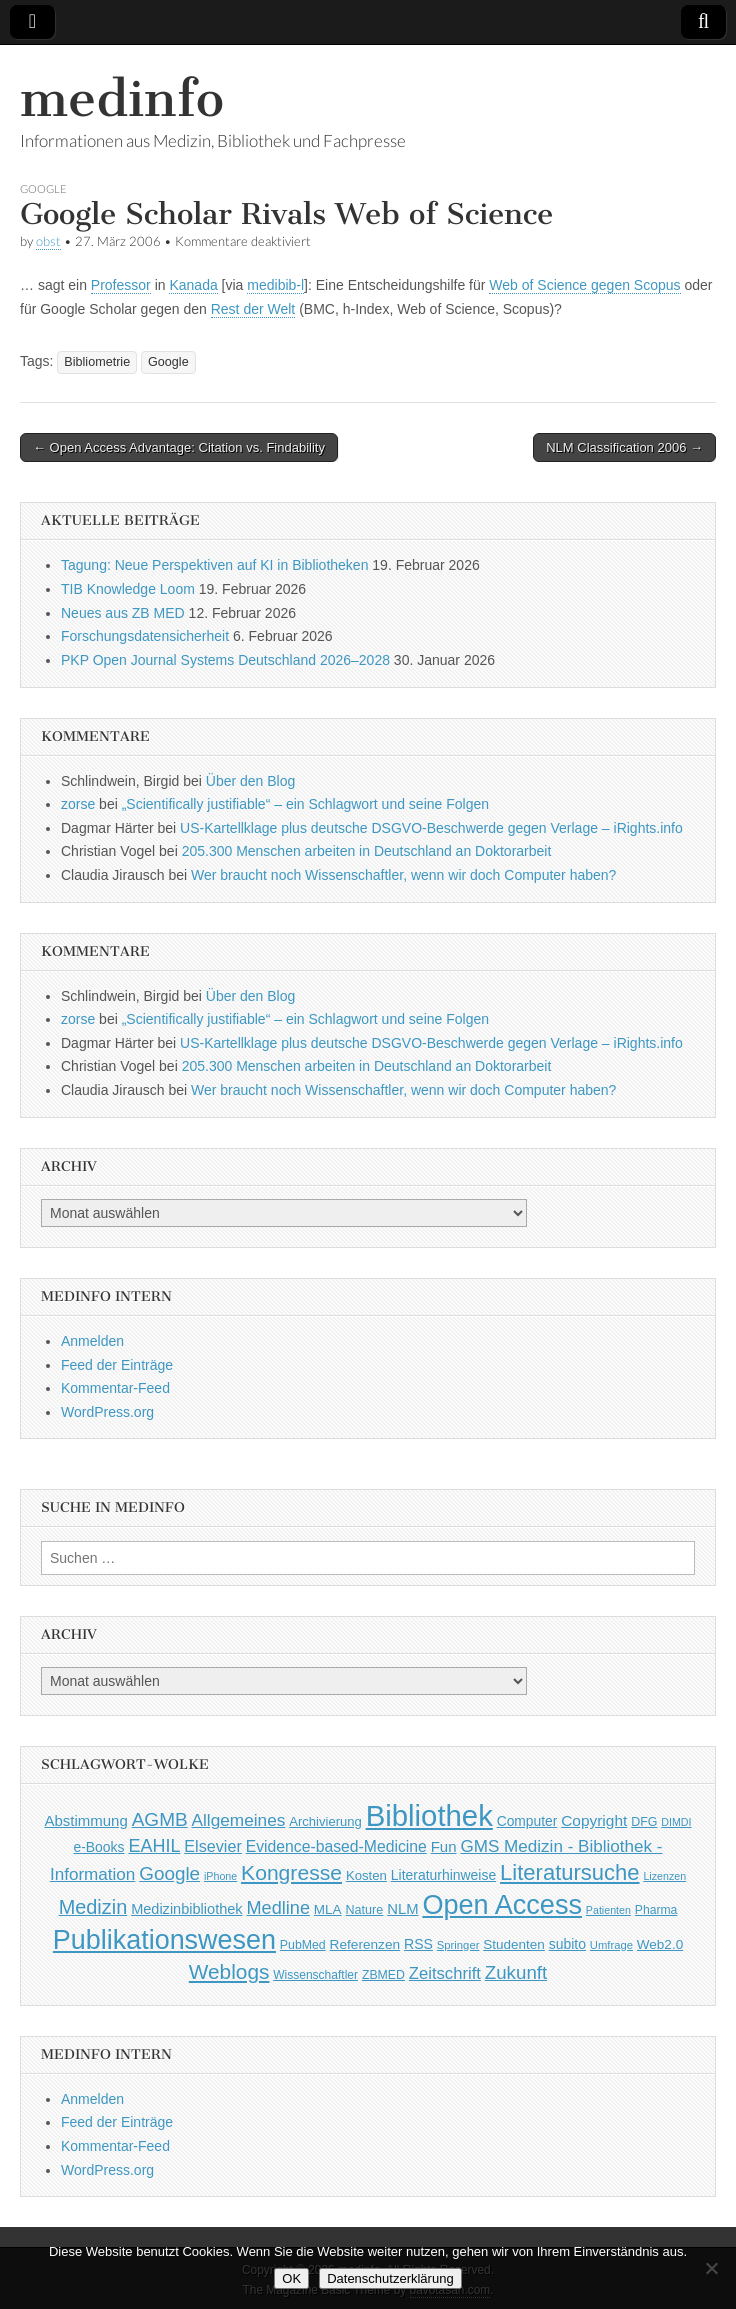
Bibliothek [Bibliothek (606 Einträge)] (429, 1815)
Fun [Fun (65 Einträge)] (444, 1846)
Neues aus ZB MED (123, 613)
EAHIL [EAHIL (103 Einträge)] (154, 1846)
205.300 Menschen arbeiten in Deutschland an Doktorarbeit (367, 851)
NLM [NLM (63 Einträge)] (402, 1909)
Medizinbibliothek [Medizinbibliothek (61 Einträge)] (186, 1909)
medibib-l (275, 285)
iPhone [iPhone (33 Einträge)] (220, 1876)
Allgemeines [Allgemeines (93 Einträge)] (239, 1820)
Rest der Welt (253, 309)
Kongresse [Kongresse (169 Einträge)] (291, 1872)
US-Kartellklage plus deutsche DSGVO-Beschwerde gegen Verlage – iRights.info (431, 828)
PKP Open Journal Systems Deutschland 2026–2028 (225, 660)
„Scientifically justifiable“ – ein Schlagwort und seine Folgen (305, 804)
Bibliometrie (97, 362)
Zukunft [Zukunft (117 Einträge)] (516, 1972)
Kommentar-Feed (115, 1388)
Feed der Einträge (117, 1365)
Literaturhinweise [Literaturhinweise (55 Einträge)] (443, 1875)
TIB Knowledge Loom (128, 589)
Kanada (193, 285)
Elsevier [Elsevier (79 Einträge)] (213, 1846)
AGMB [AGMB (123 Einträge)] (160, 1819)
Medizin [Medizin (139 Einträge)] (93, 1907)
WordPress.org (107, 1412)
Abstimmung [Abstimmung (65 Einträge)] (85, 1820)
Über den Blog (251, 781)
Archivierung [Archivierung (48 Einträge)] (325, 1821)
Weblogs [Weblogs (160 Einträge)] (229, 1971)
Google (43, 188)
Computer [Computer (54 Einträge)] (527, 1821)
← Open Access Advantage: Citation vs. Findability (179, 447)
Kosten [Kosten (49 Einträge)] (366, 1875)
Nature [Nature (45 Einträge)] (365, 1910)
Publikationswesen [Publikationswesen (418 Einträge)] (164, 1940)
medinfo (122, 98)
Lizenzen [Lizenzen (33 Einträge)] (664, 1876)
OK (291, 2278)
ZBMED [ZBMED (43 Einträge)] (383, 1975)
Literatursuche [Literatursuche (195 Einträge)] (569, 1872)
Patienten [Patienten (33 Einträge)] (608, 1910)
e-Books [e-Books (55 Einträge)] (98, 1847)
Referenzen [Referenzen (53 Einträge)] (365, 1944)
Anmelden (92, 1341)
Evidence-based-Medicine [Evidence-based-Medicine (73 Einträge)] (336, 1846)
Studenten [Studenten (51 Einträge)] (514, 1944)
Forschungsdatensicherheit (145, 636)
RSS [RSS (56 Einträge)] (418, 1944)
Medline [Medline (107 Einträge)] (277, 1908)
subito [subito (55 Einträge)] (567, 1944)
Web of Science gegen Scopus (584, 285)
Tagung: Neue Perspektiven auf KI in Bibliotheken (214, 565)
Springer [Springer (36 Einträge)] (458, 1945)
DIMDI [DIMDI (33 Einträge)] (676, 1822)
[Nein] (711, 2268)
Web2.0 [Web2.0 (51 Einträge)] (660, 1944)
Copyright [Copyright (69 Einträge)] (594, 1820)
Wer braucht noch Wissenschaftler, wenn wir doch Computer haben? (403, 875)
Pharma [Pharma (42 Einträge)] (656, 1910)
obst (48, 241)
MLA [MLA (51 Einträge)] (328, 1909)
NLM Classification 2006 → (624, 447)
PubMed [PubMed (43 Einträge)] (303, 1945)
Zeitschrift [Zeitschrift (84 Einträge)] (445, 1973)
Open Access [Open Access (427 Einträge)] (502, 1904)
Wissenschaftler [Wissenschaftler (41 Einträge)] (315, 1975)
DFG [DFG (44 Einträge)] (644, 1822)
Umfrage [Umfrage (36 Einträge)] (611, 1945)
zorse (78, 804)
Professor (121, 285)
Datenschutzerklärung (390, 2278)
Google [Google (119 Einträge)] (169, 1873)
